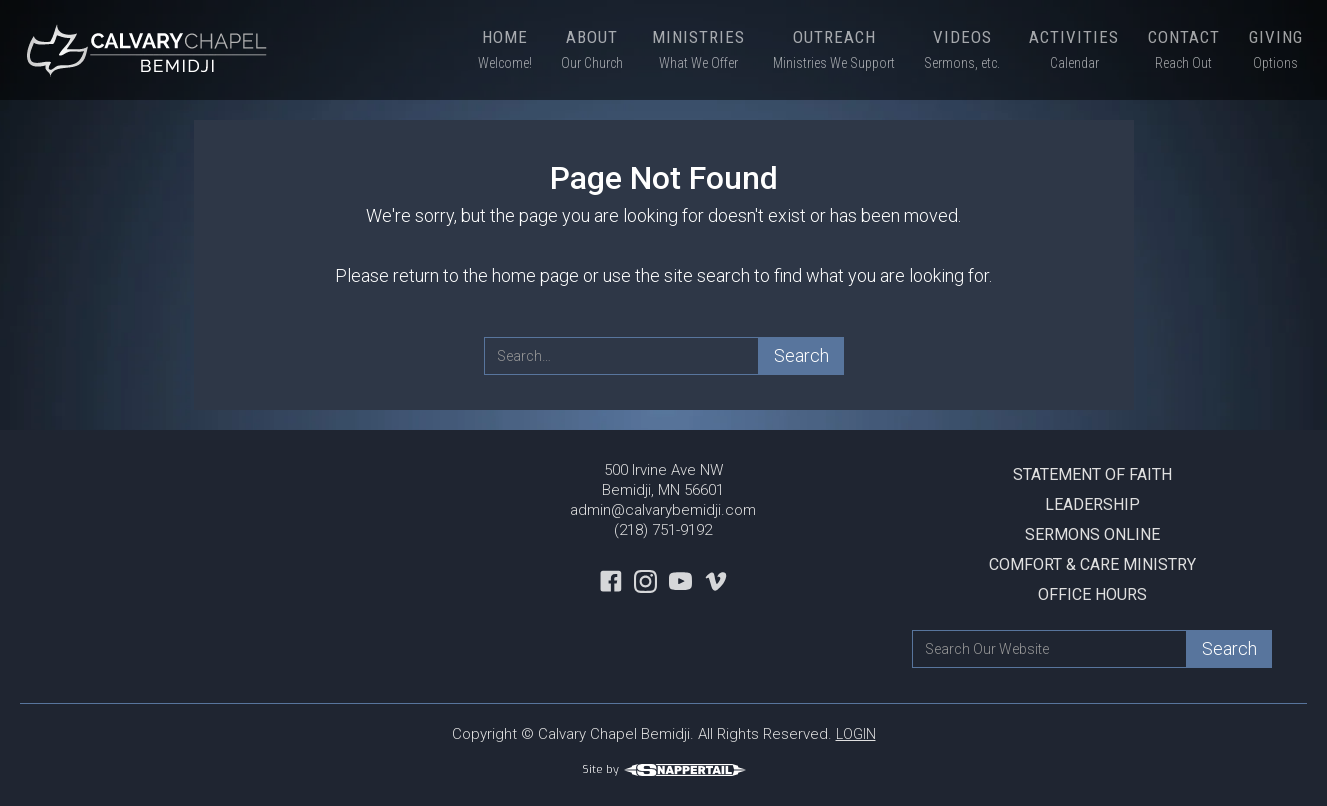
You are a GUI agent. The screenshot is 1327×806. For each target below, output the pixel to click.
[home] (150, 50)
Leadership (1092, 504)
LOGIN (856, 734)
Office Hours (1092, 594)
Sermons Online (1092, 534)
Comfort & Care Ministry (1092, 564)
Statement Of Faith (1092, 474)
